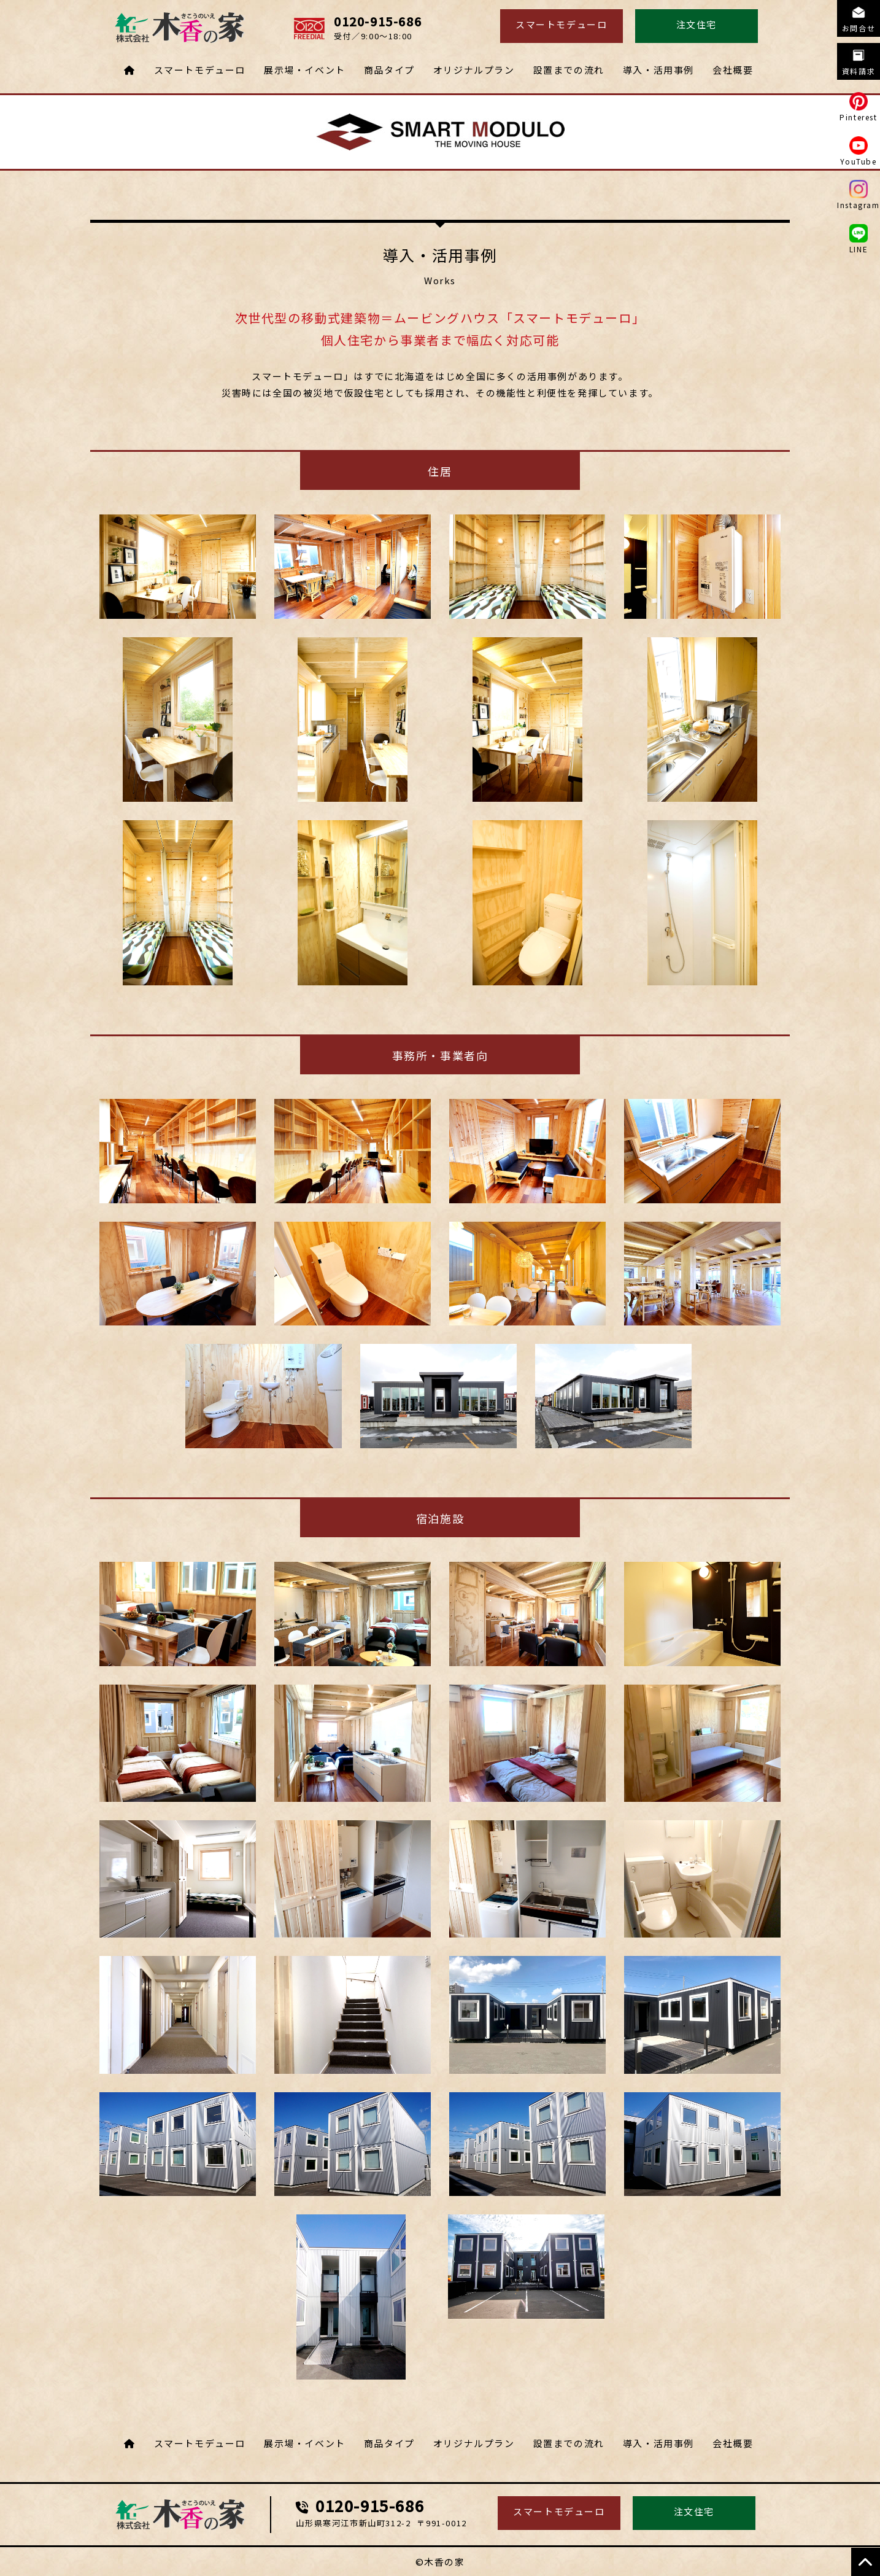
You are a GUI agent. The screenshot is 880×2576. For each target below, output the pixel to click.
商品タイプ (389, 69)
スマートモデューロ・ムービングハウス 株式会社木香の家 (180, 2514)
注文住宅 (696, 24)
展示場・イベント (304, 69)
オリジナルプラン (474, 69)
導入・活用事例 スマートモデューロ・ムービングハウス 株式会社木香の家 (180, 27)
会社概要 (732, 69)
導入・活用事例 (658, 69)
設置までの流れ (568, 69)
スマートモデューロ (561, 24)
